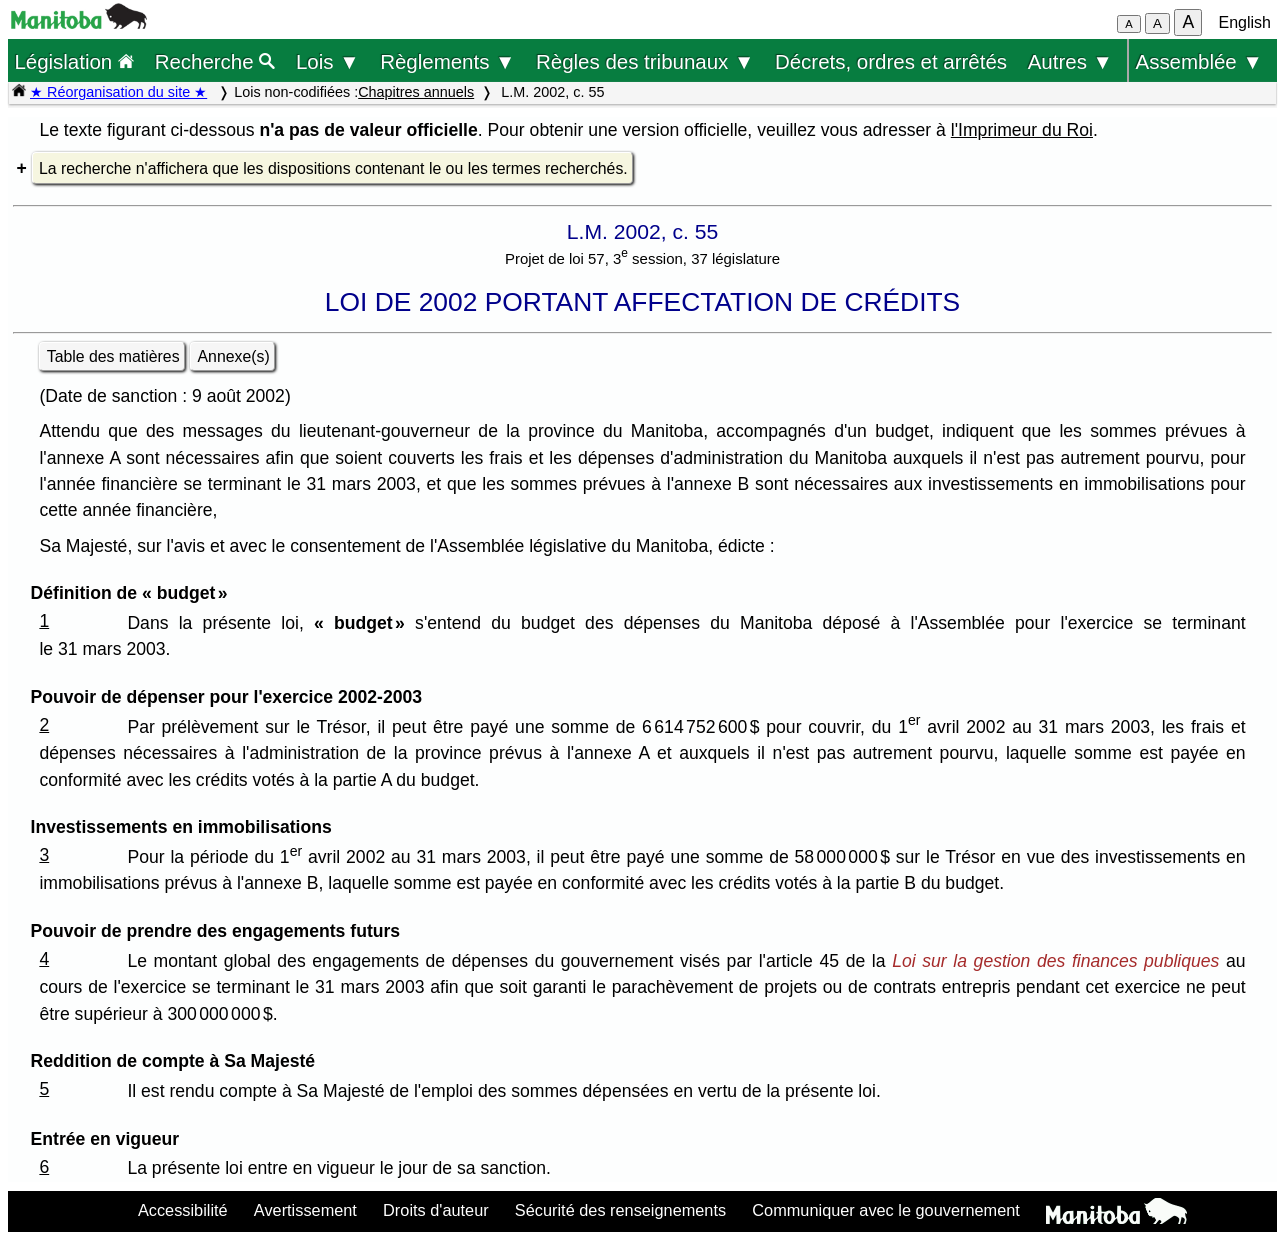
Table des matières (113, 356)
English (1245, 22)
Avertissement (305, 1210)
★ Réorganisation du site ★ (118, 92)
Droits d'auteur (436, 1210)
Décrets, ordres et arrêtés (891, 61)
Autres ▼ (1070, 61)
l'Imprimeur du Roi (1022, 130)
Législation (74, 61)
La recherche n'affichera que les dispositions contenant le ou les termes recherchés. (333, 168)
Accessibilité (183, 1210)
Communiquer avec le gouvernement (885, 1210)
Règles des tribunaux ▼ (645, 61)
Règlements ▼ (447, 61)
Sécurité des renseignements (620, 1210)
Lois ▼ (328, 61)
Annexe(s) (234, 356)
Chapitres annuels (416, 92)
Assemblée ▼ (1199, 61)
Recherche (215, 61)
